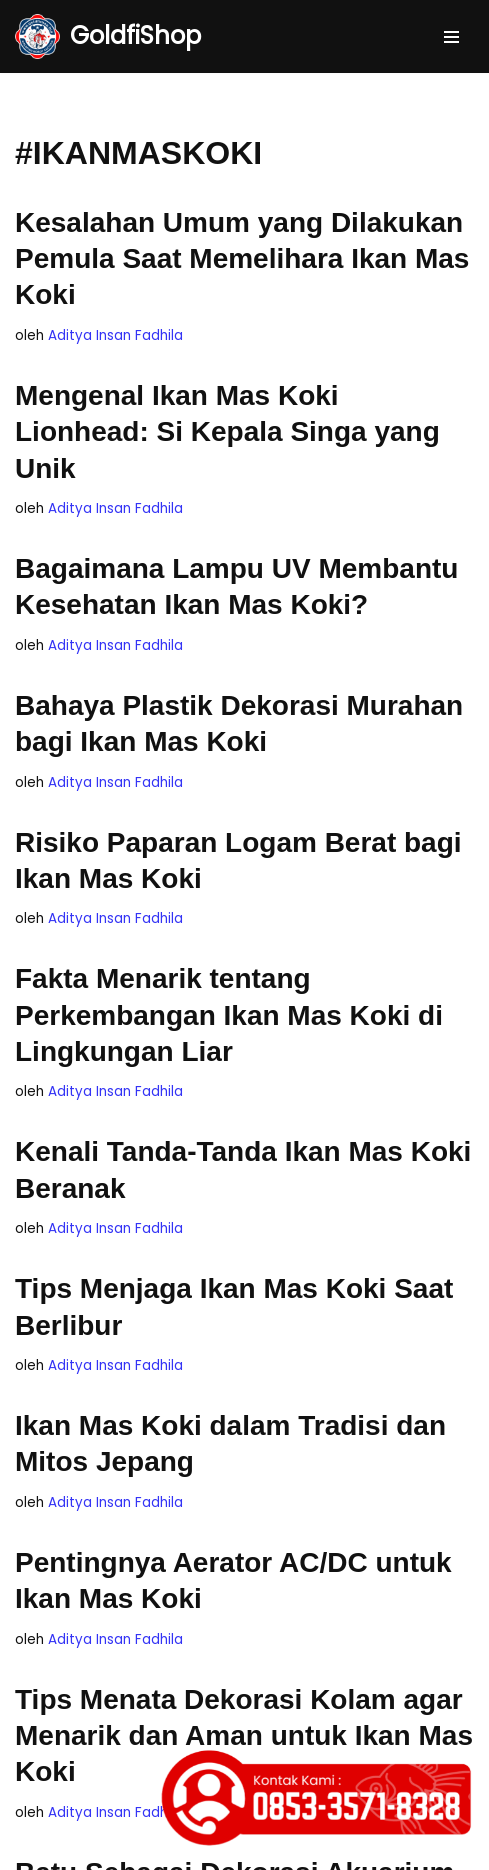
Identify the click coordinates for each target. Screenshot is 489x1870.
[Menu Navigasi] (451, 37)
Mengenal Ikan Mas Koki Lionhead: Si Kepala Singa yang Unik (227, 432)
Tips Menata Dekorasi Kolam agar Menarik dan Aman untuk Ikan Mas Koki (244, 1736)
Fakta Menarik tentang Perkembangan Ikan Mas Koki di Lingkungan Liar (229, 1015)
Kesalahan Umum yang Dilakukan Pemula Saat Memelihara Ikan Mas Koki (242, 259)
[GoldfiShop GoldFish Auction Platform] (108, 36)
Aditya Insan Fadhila (115, 335)
